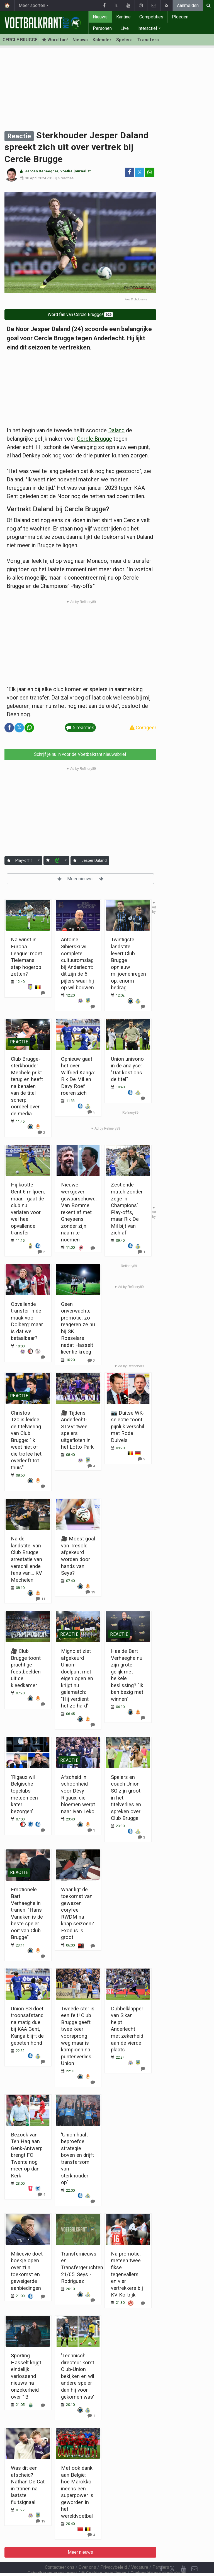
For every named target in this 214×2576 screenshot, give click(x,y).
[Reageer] (41, 1132)
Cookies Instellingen (103, 2558)
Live (124, 28)
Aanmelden (188, 5)
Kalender (102, 39)
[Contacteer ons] (194, 2553)
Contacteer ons (59, 2552)
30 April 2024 (35, 178)
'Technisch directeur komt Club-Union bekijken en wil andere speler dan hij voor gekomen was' (77, 2376)
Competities (151, 17)
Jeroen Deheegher (42, 171)
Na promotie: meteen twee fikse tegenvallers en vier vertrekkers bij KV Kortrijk (127, 2274)
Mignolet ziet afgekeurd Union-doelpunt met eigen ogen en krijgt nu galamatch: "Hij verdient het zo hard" (77, 1678)
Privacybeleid (113, 2552)
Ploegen (180, 17)
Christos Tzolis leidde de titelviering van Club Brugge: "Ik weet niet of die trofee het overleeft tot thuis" (26, 1440)
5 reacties (66, 178)
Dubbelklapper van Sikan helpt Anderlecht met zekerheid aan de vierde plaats (127, 2029)
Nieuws (100, 17)
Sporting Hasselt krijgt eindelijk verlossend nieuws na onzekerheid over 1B (26, 2376)
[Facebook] (161, 2553)
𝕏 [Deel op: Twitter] (139, 172)
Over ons (87, 2552)
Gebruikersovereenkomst (52, 2558)
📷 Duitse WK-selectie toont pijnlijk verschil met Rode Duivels (127, 1426)
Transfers (148, 39)
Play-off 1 (24, 860)
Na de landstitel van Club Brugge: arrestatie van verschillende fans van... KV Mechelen (26, 1559)
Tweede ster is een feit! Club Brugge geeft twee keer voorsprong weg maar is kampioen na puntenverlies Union (77, 2036)
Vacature (139, 2552)
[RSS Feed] (161, 2564)
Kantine (123, 17)
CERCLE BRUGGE (20, 39)
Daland (116, 430)
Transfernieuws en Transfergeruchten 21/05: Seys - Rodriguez (82, 2267)
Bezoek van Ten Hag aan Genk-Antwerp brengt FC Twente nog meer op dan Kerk (27, 2155)
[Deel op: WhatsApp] (149, 172)
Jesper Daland (94, 860)
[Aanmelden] (8, 860)
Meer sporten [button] (32, 5)
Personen (102, 28)
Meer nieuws (80, 878)
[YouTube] (183, 2553)
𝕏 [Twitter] (172, 2553)
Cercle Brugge (94, 438)
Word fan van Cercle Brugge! (80, 314)
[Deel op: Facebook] (129, 172)
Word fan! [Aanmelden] (55, 39)
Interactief (147, 28)
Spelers (124, 39)
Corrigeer (143, 727)
